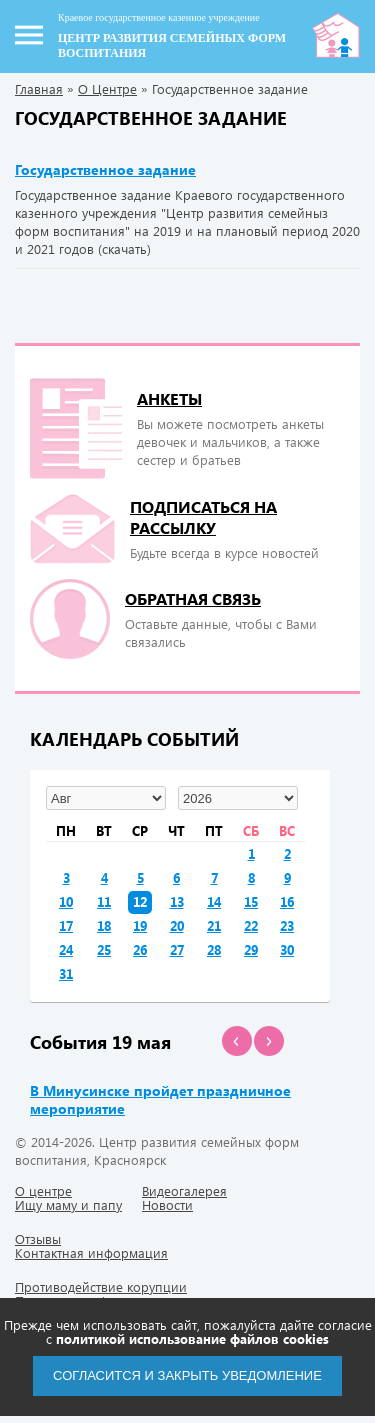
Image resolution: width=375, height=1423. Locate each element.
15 (251, 901)
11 (104, 901)
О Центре (107, 88)
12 (140, 901)
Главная (39, 88)
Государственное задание (105, 169)
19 (140, 925)
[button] (237, 1041)
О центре (43, 1190)
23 (287, 925)
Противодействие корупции (101, 1286)
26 (140, 949)
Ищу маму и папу (68, 1204)
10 (66, 901)
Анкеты (169, 398)
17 (66, 925)
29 (251, 949)
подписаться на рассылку (203, 517)
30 (287, 949)
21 (214, 925)
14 (214, 901)
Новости (167, 1204)
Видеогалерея (184, 1190)
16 (287, 901)
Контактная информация (91, 1252)
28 (214, 949)
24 (66, 949)
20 (177, 925)
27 (177, 949)
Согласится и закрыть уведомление (187, 1375)
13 (177, 901)
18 (104, 925)
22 (251, 925)
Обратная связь (193, 598)
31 (66, 973)
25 (104, 949)
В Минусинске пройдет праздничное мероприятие (160, 1099)
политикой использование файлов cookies (192, 1338)
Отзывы (38, 1238)
